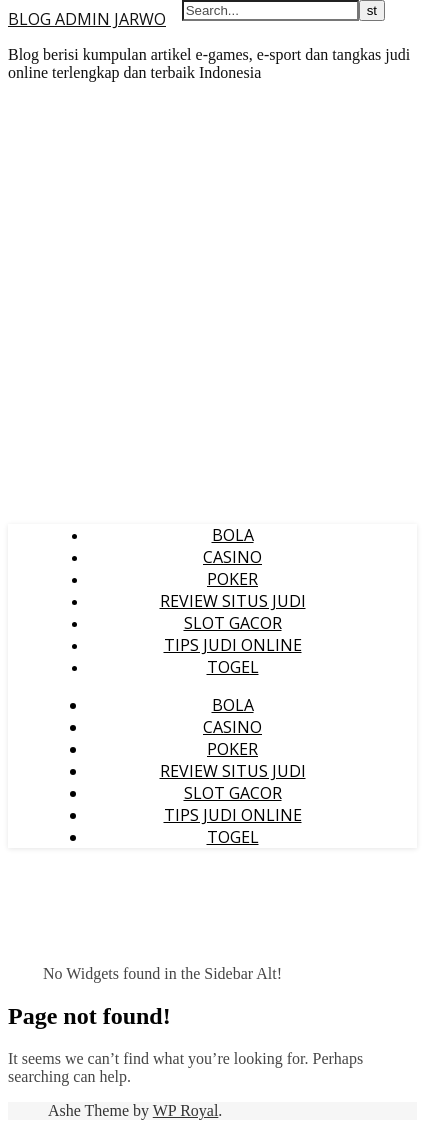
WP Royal (186, 1110)
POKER (232, 579)
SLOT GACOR (233, 623)
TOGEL (233, 667)
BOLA (233, 535)
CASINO (232, 557)
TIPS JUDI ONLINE (233, 645)
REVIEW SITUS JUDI (233, 601)
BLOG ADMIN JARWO (87, 19)
